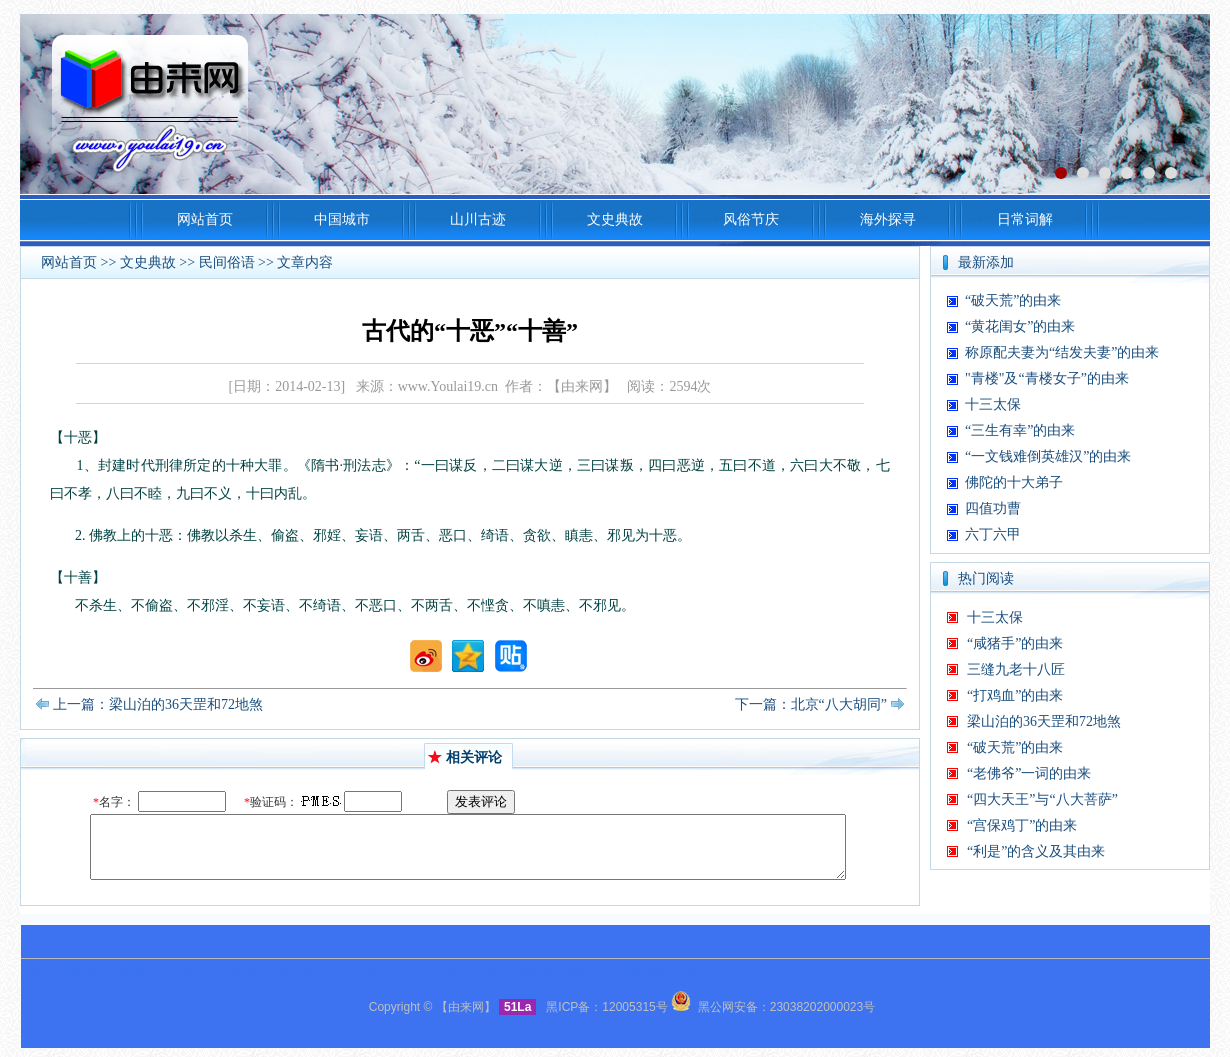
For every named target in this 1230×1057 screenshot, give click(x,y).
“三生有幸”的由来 (1020, 430)
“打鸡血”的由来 (1015, 695)
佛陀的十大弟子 (1014, 482)
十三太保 (993, 404)
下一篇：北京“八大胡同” (811, 704)
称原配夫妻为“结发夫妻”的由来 (1062, 352)
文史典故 (148, 262)
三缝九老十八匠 (1016, 669)
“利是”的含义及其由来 (1036, 851)
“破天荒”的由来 (1013, 300)
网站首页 (69, 262)
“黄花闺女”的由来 (1020, 326)
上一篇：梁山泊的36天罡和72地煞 (158, 704)
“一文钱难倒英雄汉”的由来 (1048, 456)
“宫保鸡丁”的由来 (1022, 825)
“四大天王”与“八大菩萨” (1042, 799)
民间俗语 (227, 262)
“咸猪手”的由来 (1015, 643)
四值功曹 (993, 508)
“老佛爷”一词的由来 (1029, 773)
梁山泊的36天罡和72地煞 (1044, 721)
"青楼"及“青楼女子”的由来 (1047, 378)
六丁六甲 (993, 534)
